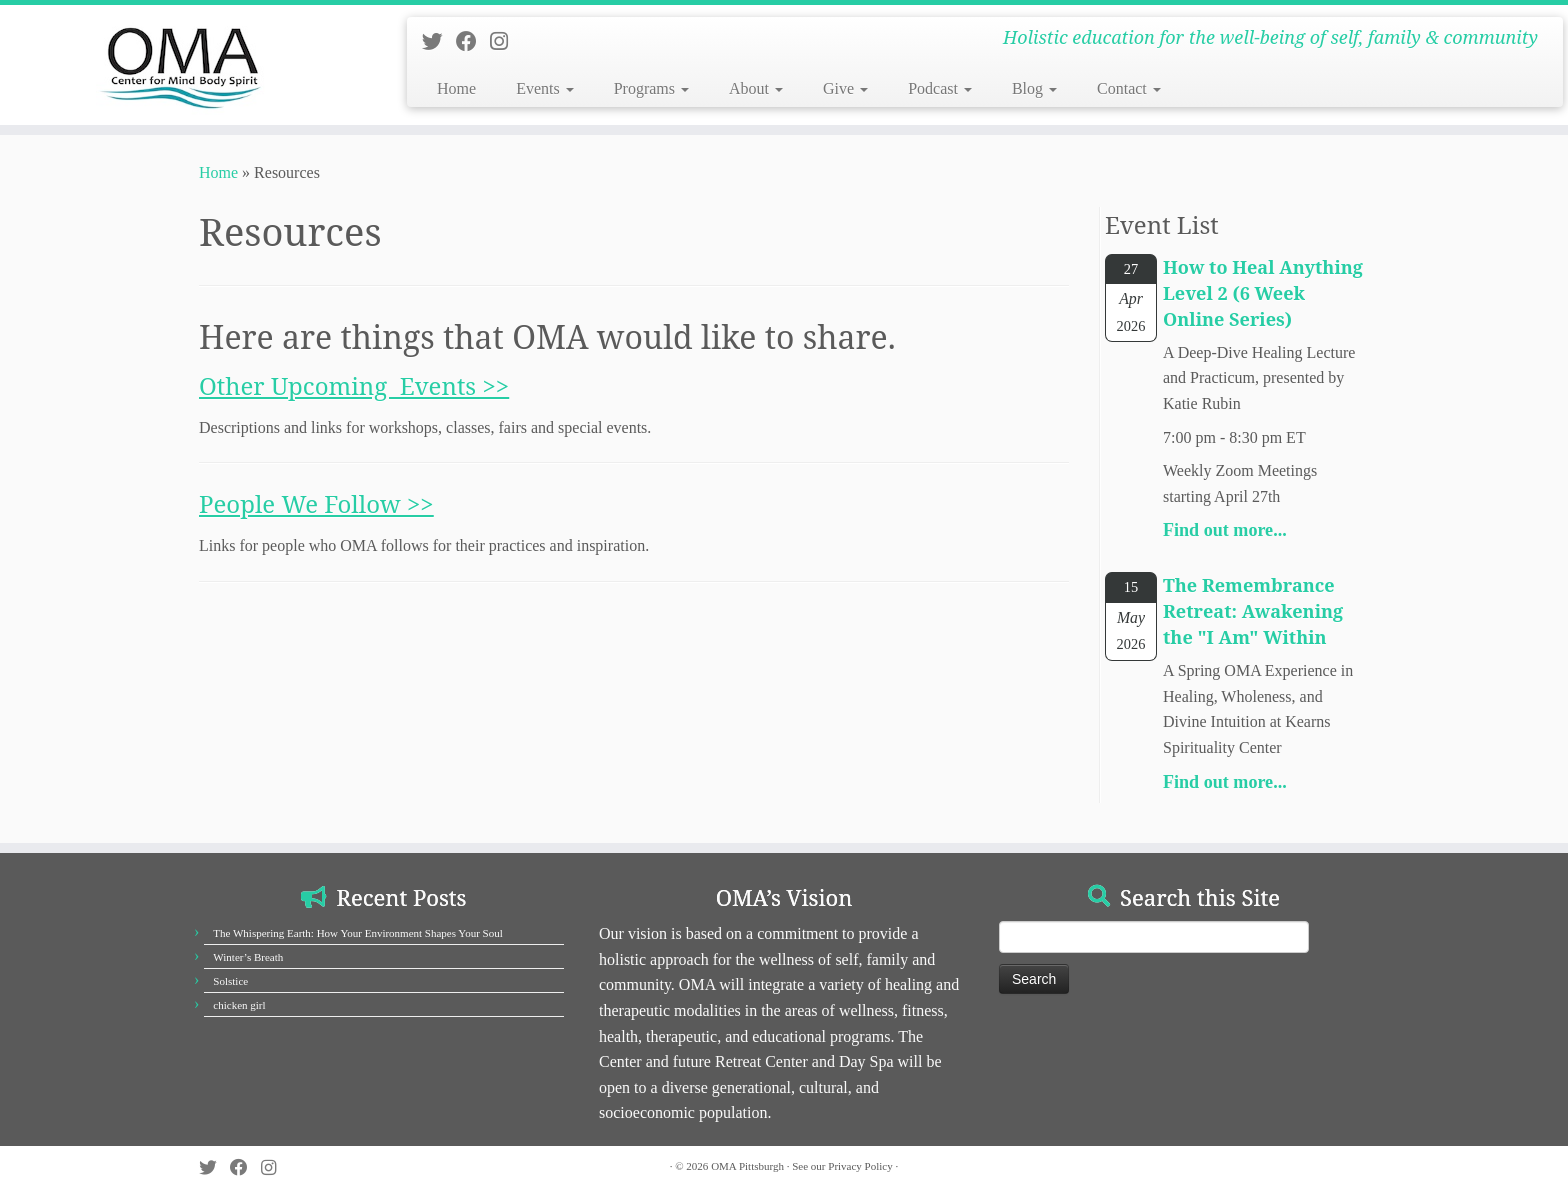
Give (845, 88)
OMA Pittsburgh (747, 1166)
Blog (1034, 88)
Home (456, 88)
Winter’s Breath (248, 957)
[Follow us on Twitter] (439, 41)
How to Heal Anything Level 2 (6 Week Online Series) (1263, 293)
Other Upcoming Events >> (354, 385)
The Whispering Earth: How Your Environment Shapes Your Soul (357, 933)
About (756, 88)
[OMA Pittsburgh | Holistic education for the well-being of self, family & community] (181, 65)
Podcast (940, 88)
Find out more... (1225, 530)
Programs (651, 88)
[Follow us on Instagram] (505, 41)
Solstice (230, 981)
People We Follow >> (316, 503)
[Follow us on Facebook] (473, 41)
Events (545, 88)
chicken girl (239, 1005)
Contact (1129, 88)
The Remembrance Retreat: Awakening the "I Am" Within (1253, 611)
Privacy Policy (860, 1166)
